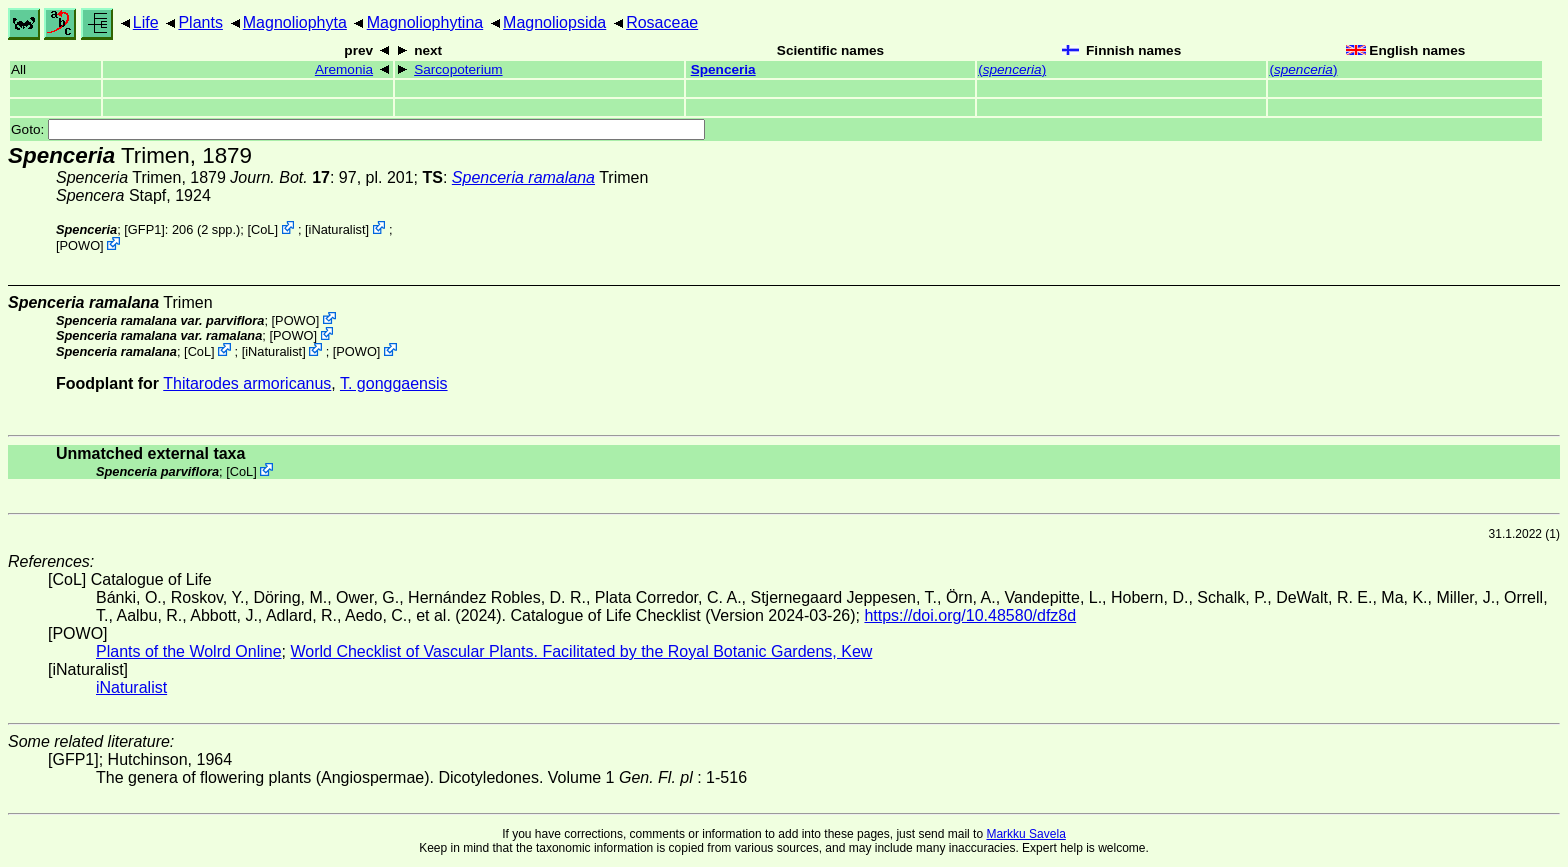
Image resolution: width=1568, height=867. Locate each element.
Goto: (358, 129)
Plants (200, 22)
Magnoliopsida (554, 22)
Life (146, 22)
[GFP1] (144, 229)
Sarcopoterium (458, 69)
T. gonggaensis (394, 383)
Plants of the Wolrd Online (189, 651)
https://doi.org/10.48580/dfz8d (970, 615)
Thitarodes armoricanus (247, 383)
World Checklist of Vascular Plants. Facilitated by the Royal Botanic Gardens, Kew (581, 651)
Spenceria (723, 69)
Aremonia (344, 69)
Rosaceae (662, 22)
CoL (262, 229)
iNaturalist (337, 229)
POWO (80, 245)
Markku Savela (1025, 834)
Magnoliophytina (425, 22)
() (1012, 69)
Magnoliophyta (295, 22)
